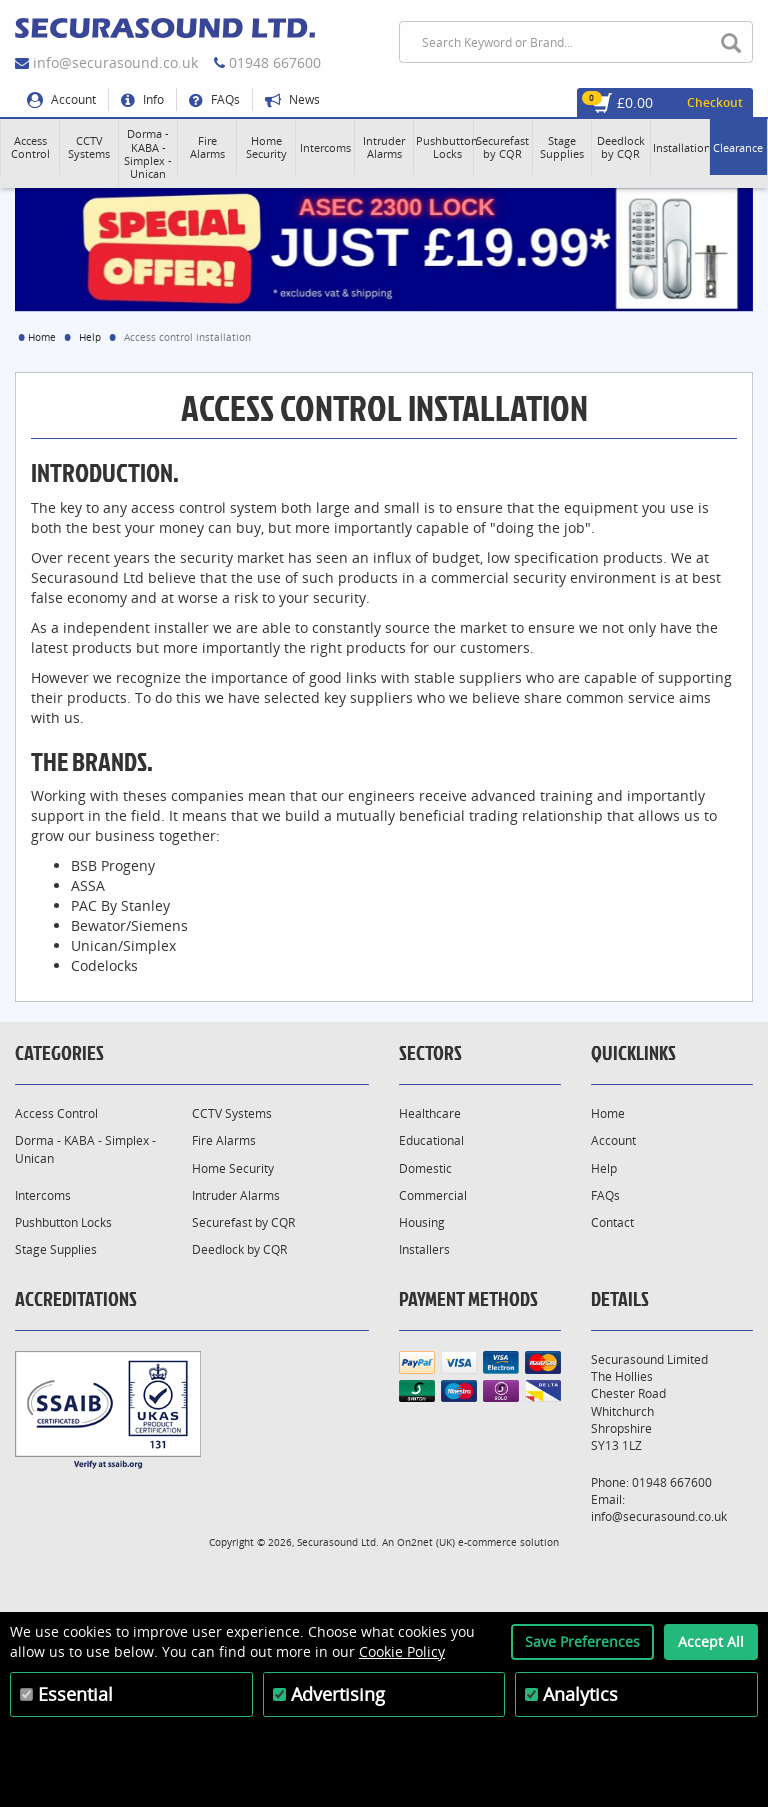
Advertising (338, 1694)
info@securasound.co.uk (115, 62)
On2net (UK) (426, 1542)
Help (90, 337)
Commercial (433, 1195)
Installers (424, 1249)
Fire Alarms (224, 1140)
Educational (431, 1140)
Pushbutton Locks (63, 1222)
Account (61, 99)
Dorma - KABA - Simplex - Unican (85, 1149)
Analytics (580, 1694)
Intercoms (43, 1195)
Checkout (715, 102)
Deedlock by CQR (239, 1249)
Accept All (711, 1641)
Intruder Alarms (236, 1195)
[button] (30, 147)
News (292, 99)
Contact (612, 1222)
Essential (75, 1694)
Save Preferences (582, 1641)
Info (142, 99)
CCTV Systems (232, 1113)
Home (42, 337)
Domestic (425, 1168)
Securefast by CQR (243, 1222)
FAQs (214, 99)
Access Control (56, 1113)
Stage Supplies (56, 1249)
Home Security (233, 1168)
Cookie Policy (402, 1651)
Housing (422, 1222)
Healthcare (430, 1113)
